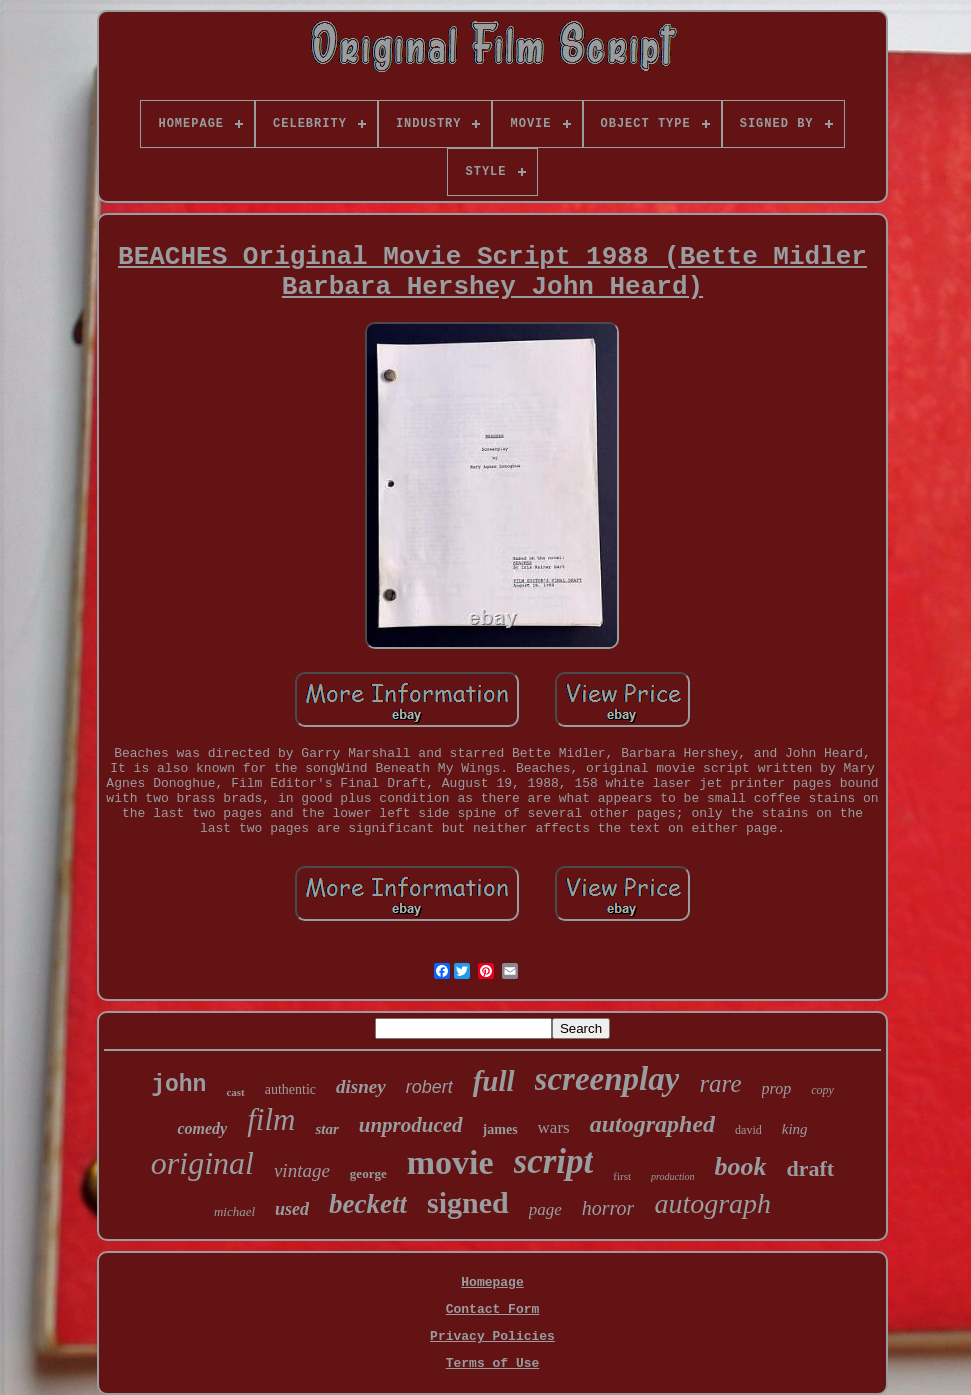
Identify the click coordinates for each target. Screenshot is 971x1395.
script (554, 1161)
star (326, 1129)
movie (450, 1162)
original (202, 1163)
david (748, 1130)
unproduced (411, 1125)
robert (429, 1087)
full (494, 1081)
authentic (290, 1089)
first (622, 1176)
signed (468, 1202)
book (741, 1166)
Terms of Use (493, 1363)
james (500, 1129)
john (178, 1085)
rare (720, 1083)
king (795, 1129)
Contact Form (493, 1309)
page (545, 1209)
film (271, 1119)
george (368, 1173)
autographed (652, 1124)
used (292, 1209)
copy (822, 1090)
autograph (712, 1203)
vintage (302, 1170)
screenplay (607, 1079)
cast (235, 1092)
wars (554, 1127)
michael (234, 1211)
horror (608, 1208)
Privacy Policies (492, 1336)
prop (777, 1088)
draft (811, 1168)
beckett (368, 1204)
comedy (202, 1128)
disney (361, 1086)
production (673, 1176)
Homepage (492, 1282)
